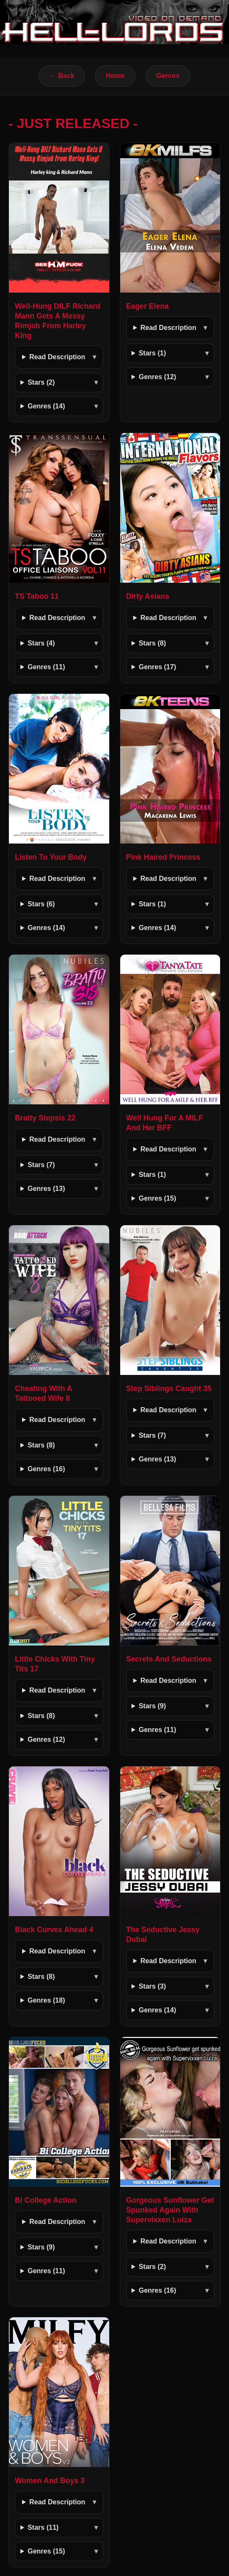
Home (115, 75)
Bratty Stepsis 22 (45, 1118)
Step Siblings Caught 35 (169, 1388)
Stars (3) (152, 1986)
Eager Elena (147, 306)
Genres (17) (157, 667)
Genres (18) (46, 2000)
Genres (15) (157, 1198)
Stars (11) (43, 2527)
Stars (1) (152, 353)
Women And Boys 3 (50, 2480)
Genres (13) (46, 1188)
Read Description (57, 356)
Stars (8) (152, 643)
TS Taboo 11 (37, 596)
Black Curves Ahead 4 (54, 1929)
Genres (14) (46, 406)
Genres (168, 75)
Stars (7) (41, 1164)
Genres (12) (157, 376)
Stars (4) (41, 643)
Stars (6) (41, 904)
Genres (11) (46, 667)
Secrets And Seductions (169, 1659)
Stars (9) (152, 1706)
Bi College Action (45, 2200)
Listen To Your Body (51, 857)
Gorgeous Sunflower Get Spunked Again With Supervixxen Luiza (170, 2210)
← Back (61, 75)
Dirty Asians (148, 596)
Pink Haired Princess (163, 857)
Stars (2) (41, 382)
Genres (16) (46, 1468)
